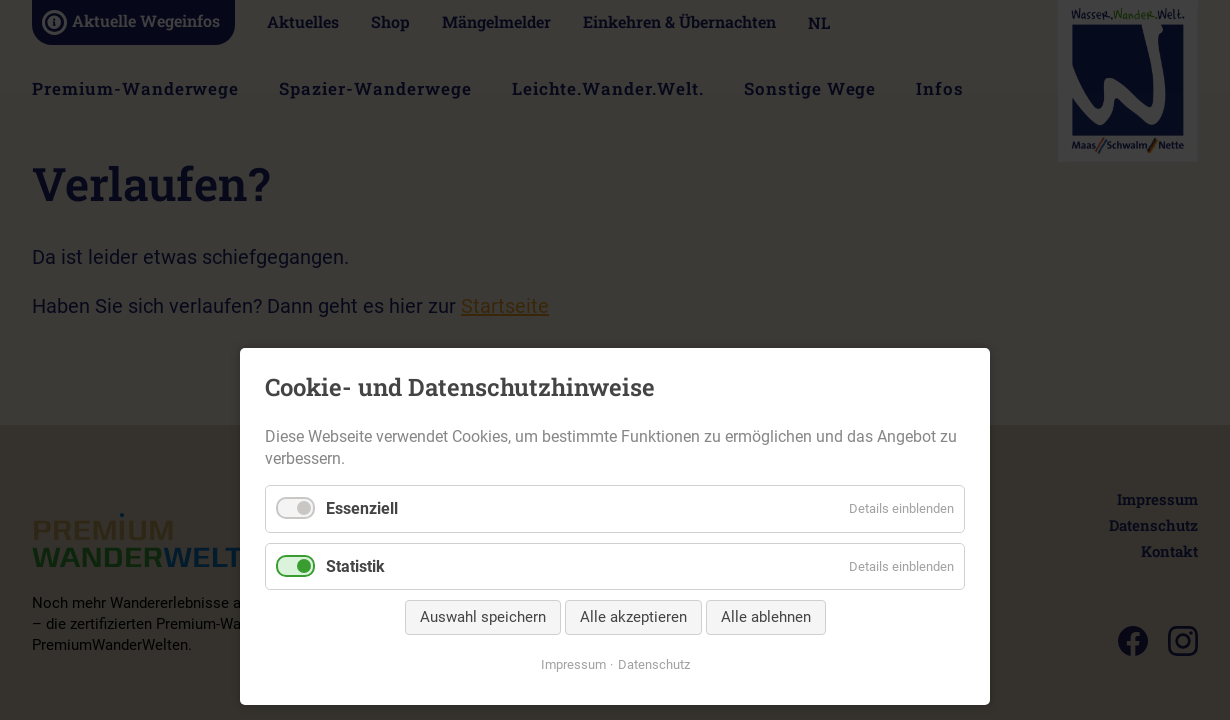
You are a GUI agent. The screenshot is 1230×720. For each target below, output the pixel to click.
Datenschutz (654, 664)
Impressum (573, 664)
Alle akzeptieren (633, 617)
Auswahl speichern (483, 617)
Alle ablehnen (766, 617)
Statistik (355, 566)
